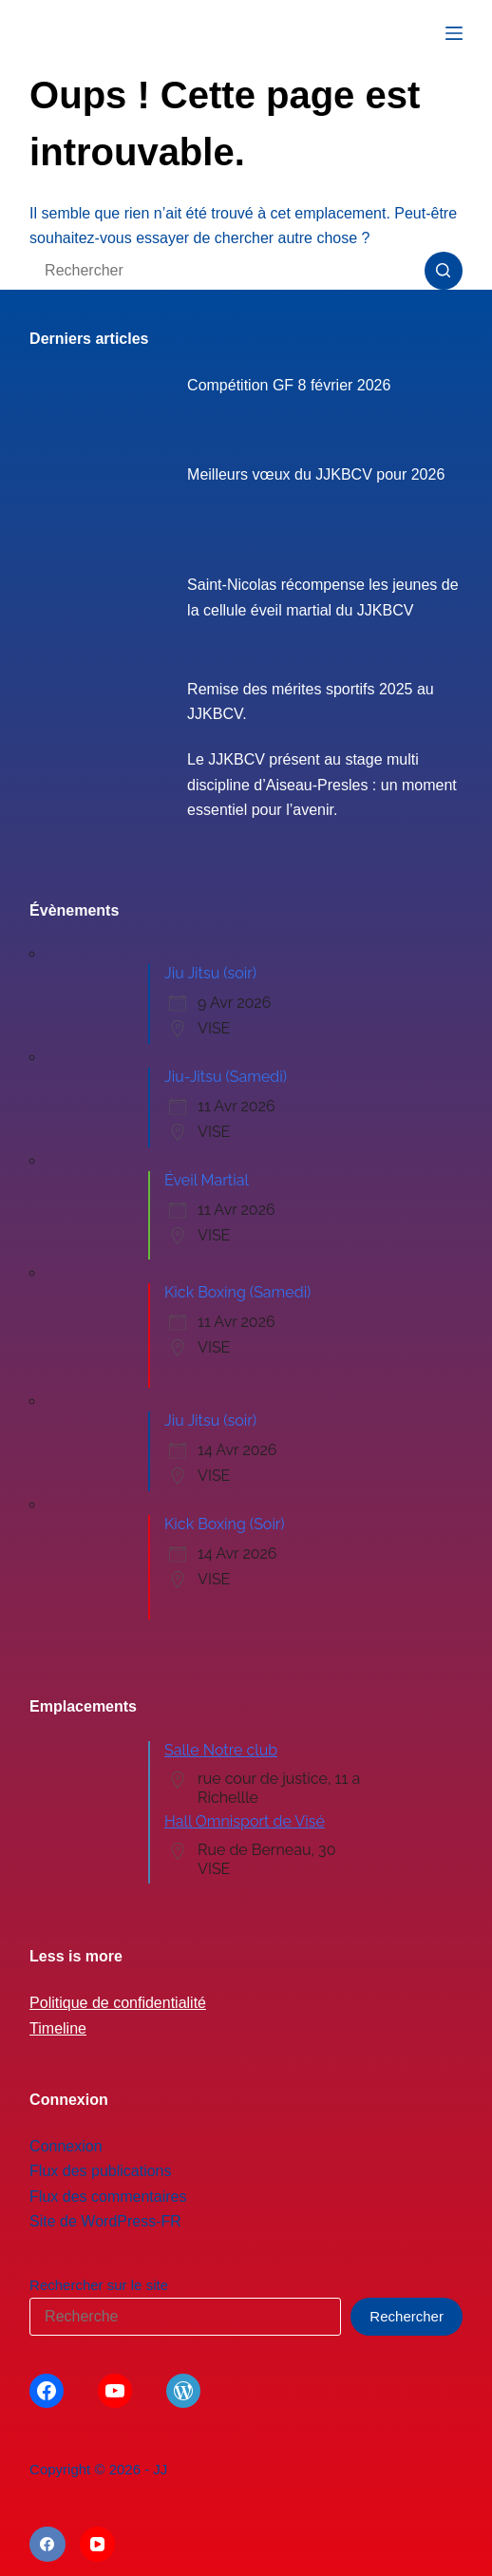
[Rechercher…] (227, 271)
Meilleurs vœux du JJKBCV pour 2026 (316, 474)
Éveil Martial (206, 1180)
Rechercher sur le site (98, 2285)
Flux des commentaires (107, 2196)
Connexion (66, 2146)
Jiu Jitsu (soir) (210, 973)
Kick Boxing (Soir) (224, 1524)
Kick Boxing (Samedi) (237, 1292)
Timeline (57, 2028)
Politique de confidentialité (117, 2003)
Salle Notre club (220, 1750)
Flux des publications (100, 2171)
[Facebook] (47, 2545)
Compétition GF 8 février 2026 (288, 385)
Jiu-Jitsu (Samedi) (225, 1077)
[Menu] (454, 33)
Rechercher (406, 2316)
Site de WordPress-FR (105, 2221)
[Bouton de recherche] (444, 271)
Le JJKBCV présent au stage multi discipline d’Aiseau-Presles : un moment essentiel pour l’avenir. (322, 784)
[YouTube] (98, 2545)
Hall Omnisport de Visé (244, 1821)
